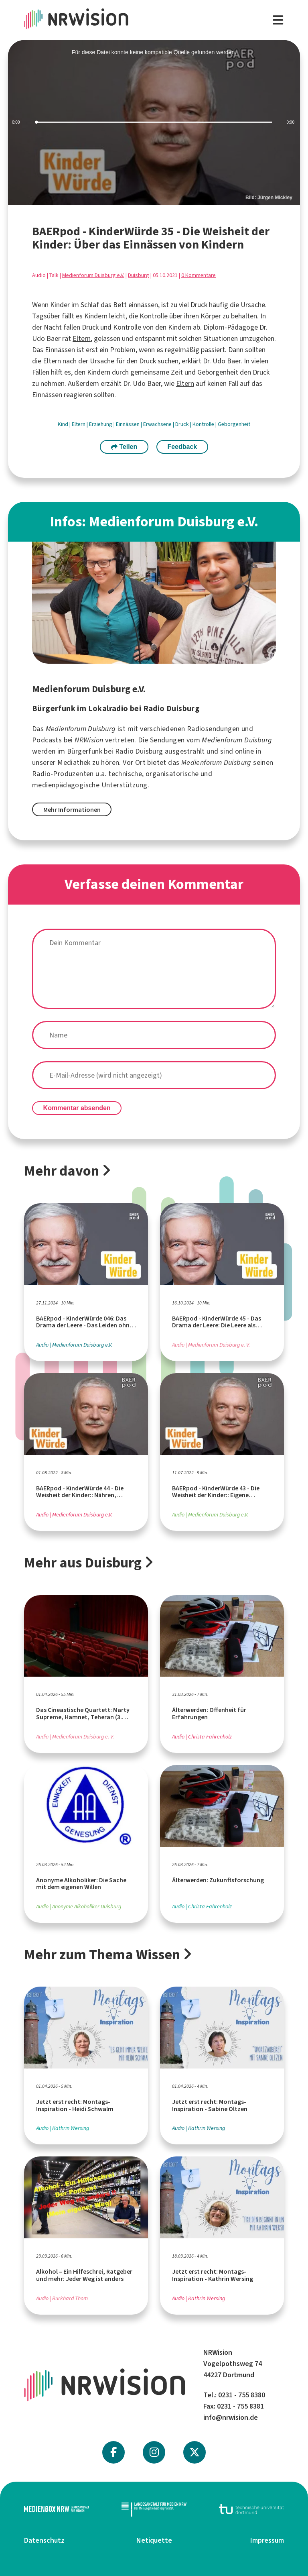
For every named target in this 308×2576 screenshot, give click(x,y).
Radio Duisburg (139, 751)
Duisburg (138, 275)
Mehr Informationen (72, 809)
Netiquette (154, 2540)
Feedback (182, 446)
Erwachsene (158, 424)
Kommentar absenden (77, 1108)
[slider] (154, 122)
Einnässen (128, 424)
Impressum (267, 2540)
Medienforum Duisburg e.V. (93, 275)
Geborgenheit (234, 424)
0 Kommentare (198, 275)
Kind (63, 424)
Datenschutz (44, 2540)
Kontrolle (203, 424)
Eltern (82, 338)
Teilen (124, 446)
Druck (182, 424)
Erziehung (101, 424)
